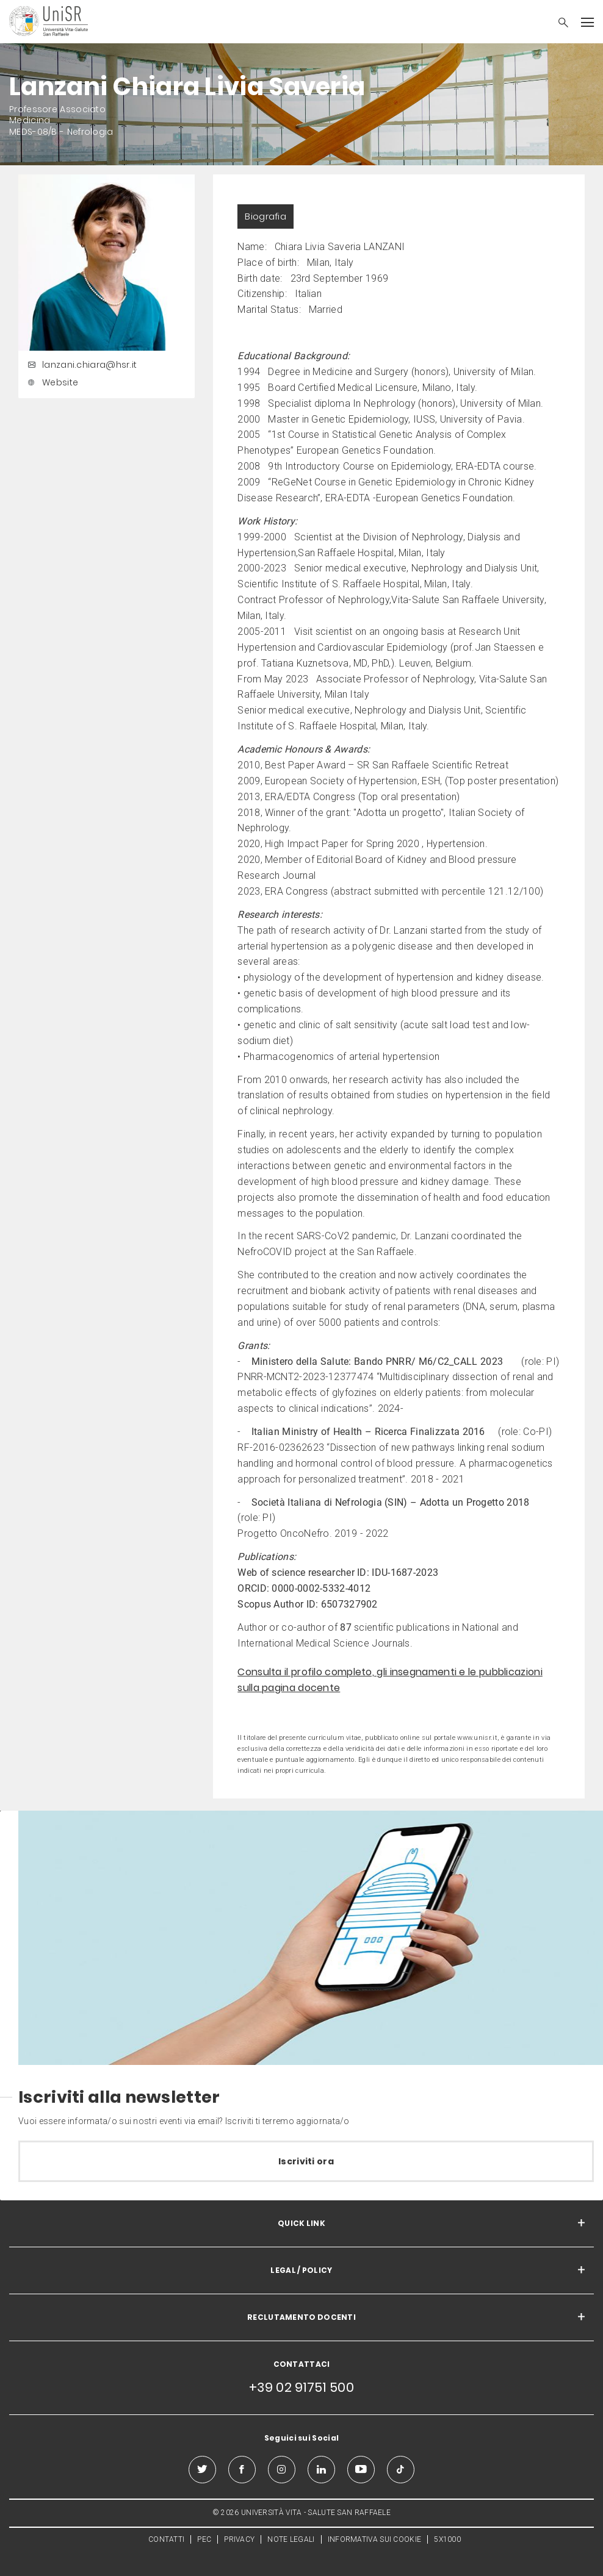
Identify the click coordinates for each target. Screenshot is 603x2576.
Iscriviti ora (306, 2161)
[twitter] (202, 2469)
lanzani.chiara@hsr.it (80, 365)
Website (51, 382)
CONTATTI (166, 2539)
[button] (557, 23)
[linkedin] (321, 2469)
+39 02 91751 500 (301, 2387)
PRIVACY (239, 2539)
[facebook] (242, 2469)
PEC (204, 2539)
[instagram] (281, 2469)
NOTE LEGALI (290, 2539)
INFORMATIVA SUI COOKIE (375, 2539)
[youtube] (361, 2469)
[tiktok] (400, 2469)
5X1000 (447, 2539)
